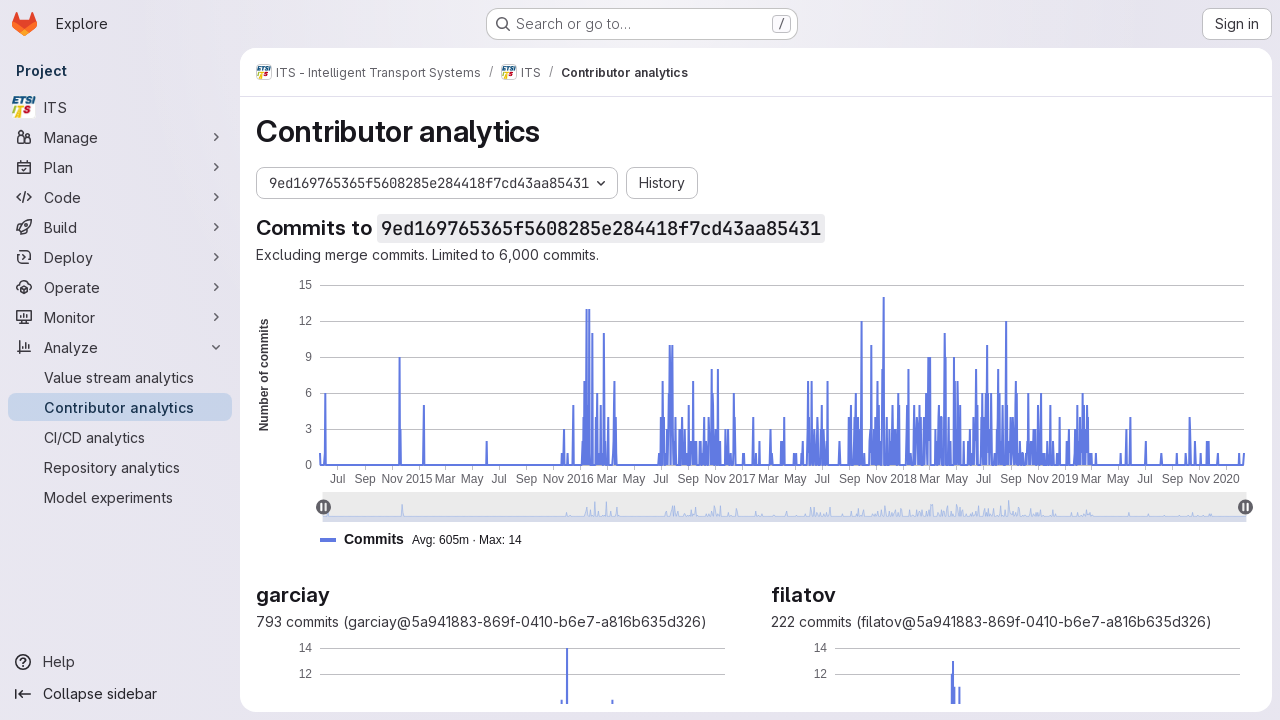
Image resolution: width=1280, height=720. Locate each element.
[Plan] (120, 167)
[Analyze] (120, 347)
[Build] (120, 227)
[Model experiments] (120, 497)
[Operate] (120, 287)
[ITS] (120, 107)
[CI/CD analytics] (120, 437)
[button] (429, 539)
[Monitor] (120, 317)
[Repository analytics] (120, 467)
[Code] (120, 197)
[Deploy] (120, 257)
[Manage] (120, 137)
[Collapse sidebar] (120, 694)
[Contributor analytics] (120, 407)
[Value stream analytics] (120, 377)
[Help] (120, 662)
